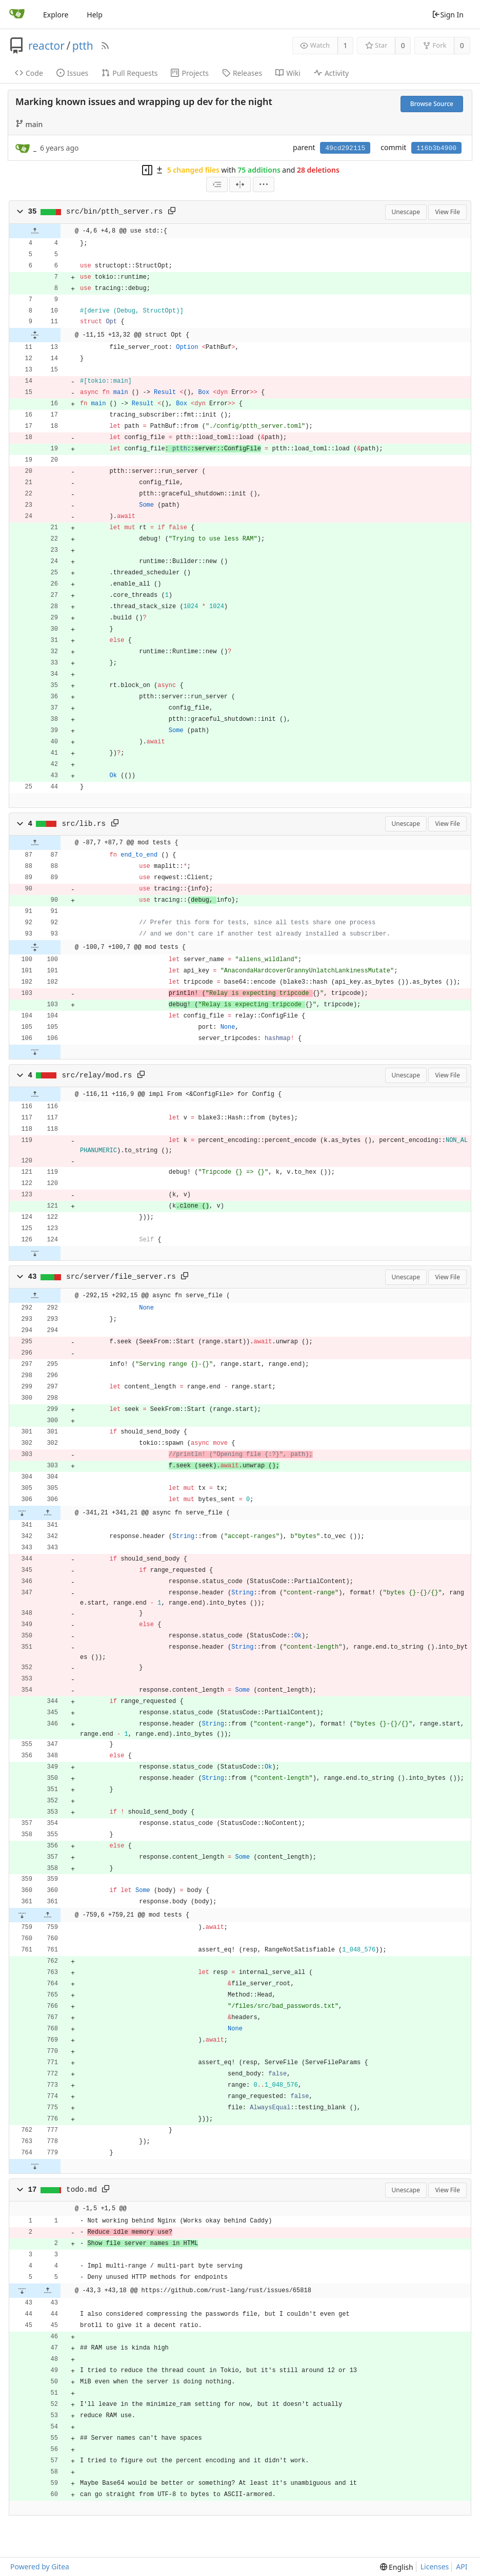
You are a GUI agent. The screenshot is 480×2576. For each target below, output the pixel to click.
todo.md (81, 2190)
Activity (331, 73)
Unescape (406, 211)
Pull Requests (129, 73)
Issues (72, 73)
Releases (242, 73)
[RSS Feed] (105, 45)
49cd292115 (345, 148)
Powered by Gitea (39, 2566)
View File (447, 211)
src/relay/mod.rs (97, 1075)
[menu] (263, 184)
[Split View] (240, 184)
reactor (46, 45)
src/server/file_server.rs (121, 1277)
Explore (55, 14)
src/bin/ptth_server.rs (114, 211)
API (461, 2566)
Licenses (435, 2566)
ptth (82, 45)
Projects (189, 73)
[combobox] (217, 184)
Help (95, 14)
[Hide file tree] (147, 170)
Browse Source (431, 103)
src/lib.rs (84, 824)
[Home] (17, 14)
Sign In (448, 14)
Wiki (288, 73)
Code (29, 73)
